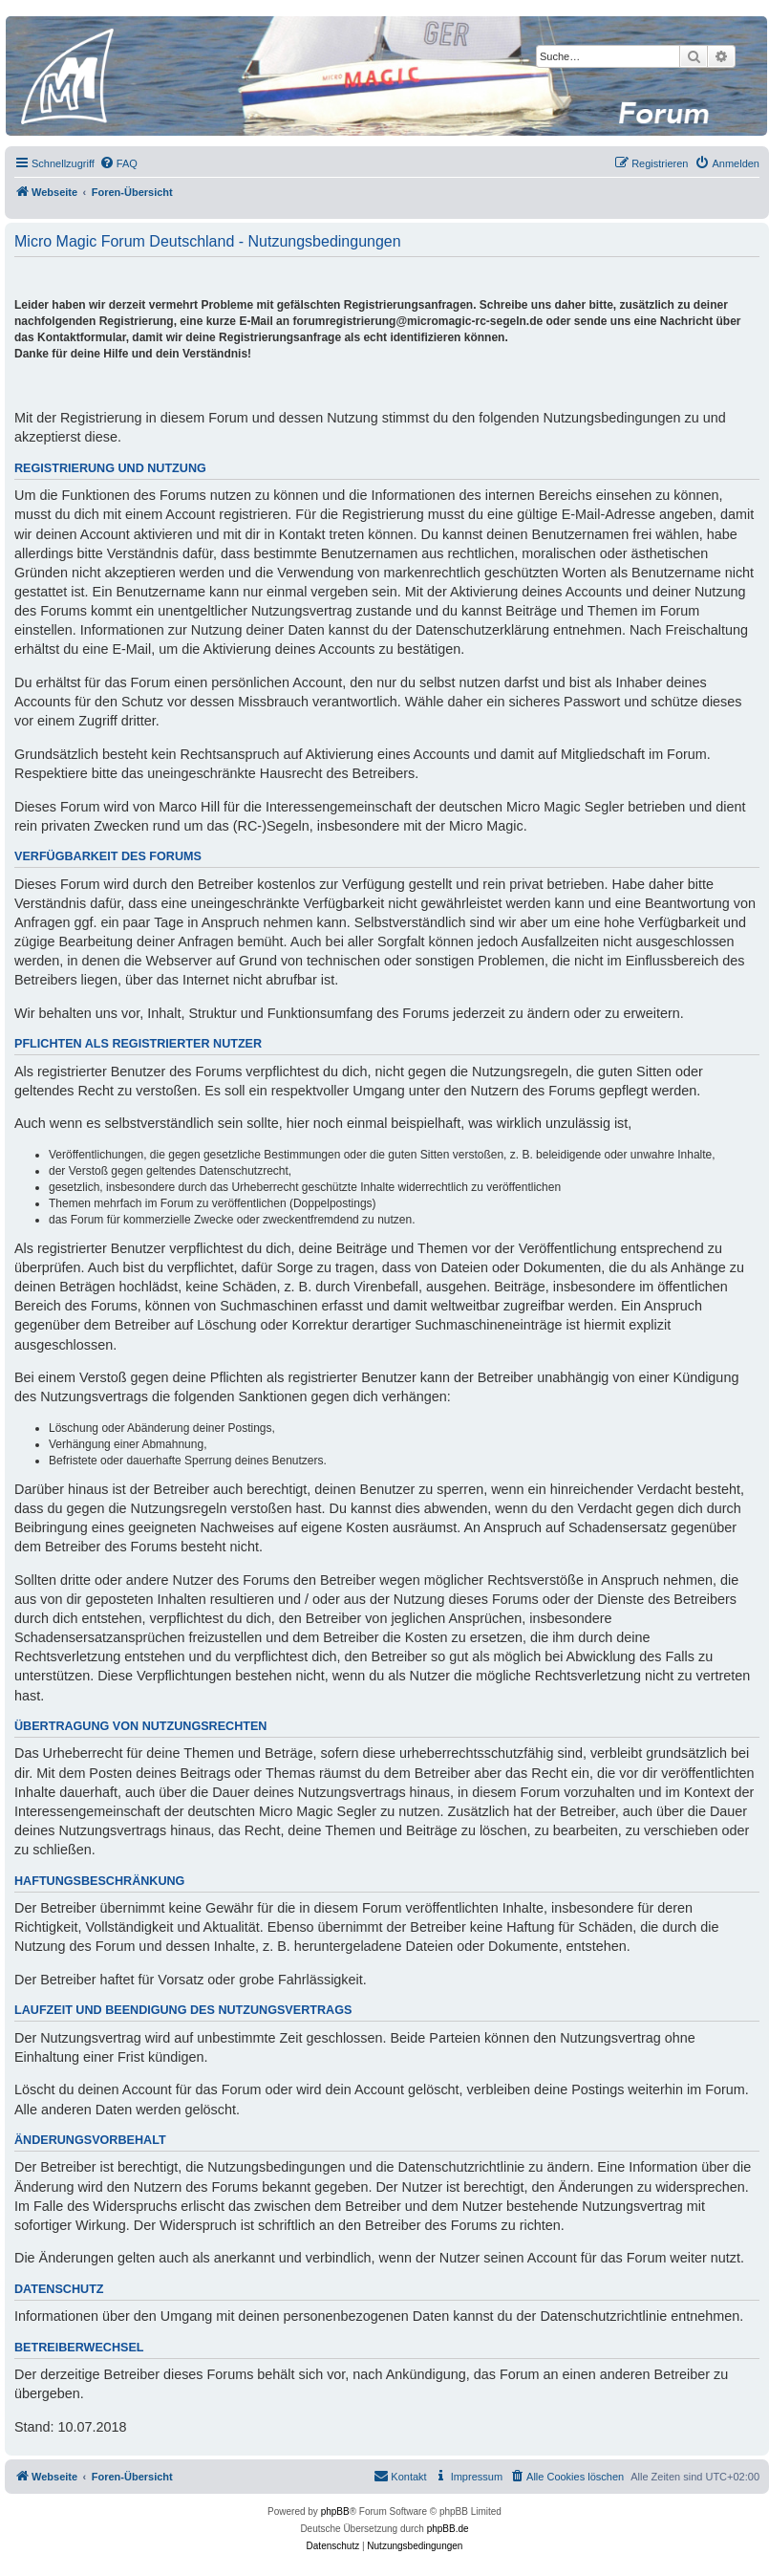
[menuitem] (118, 163)
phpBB (335, 2511)
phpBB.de (448, 2528)
